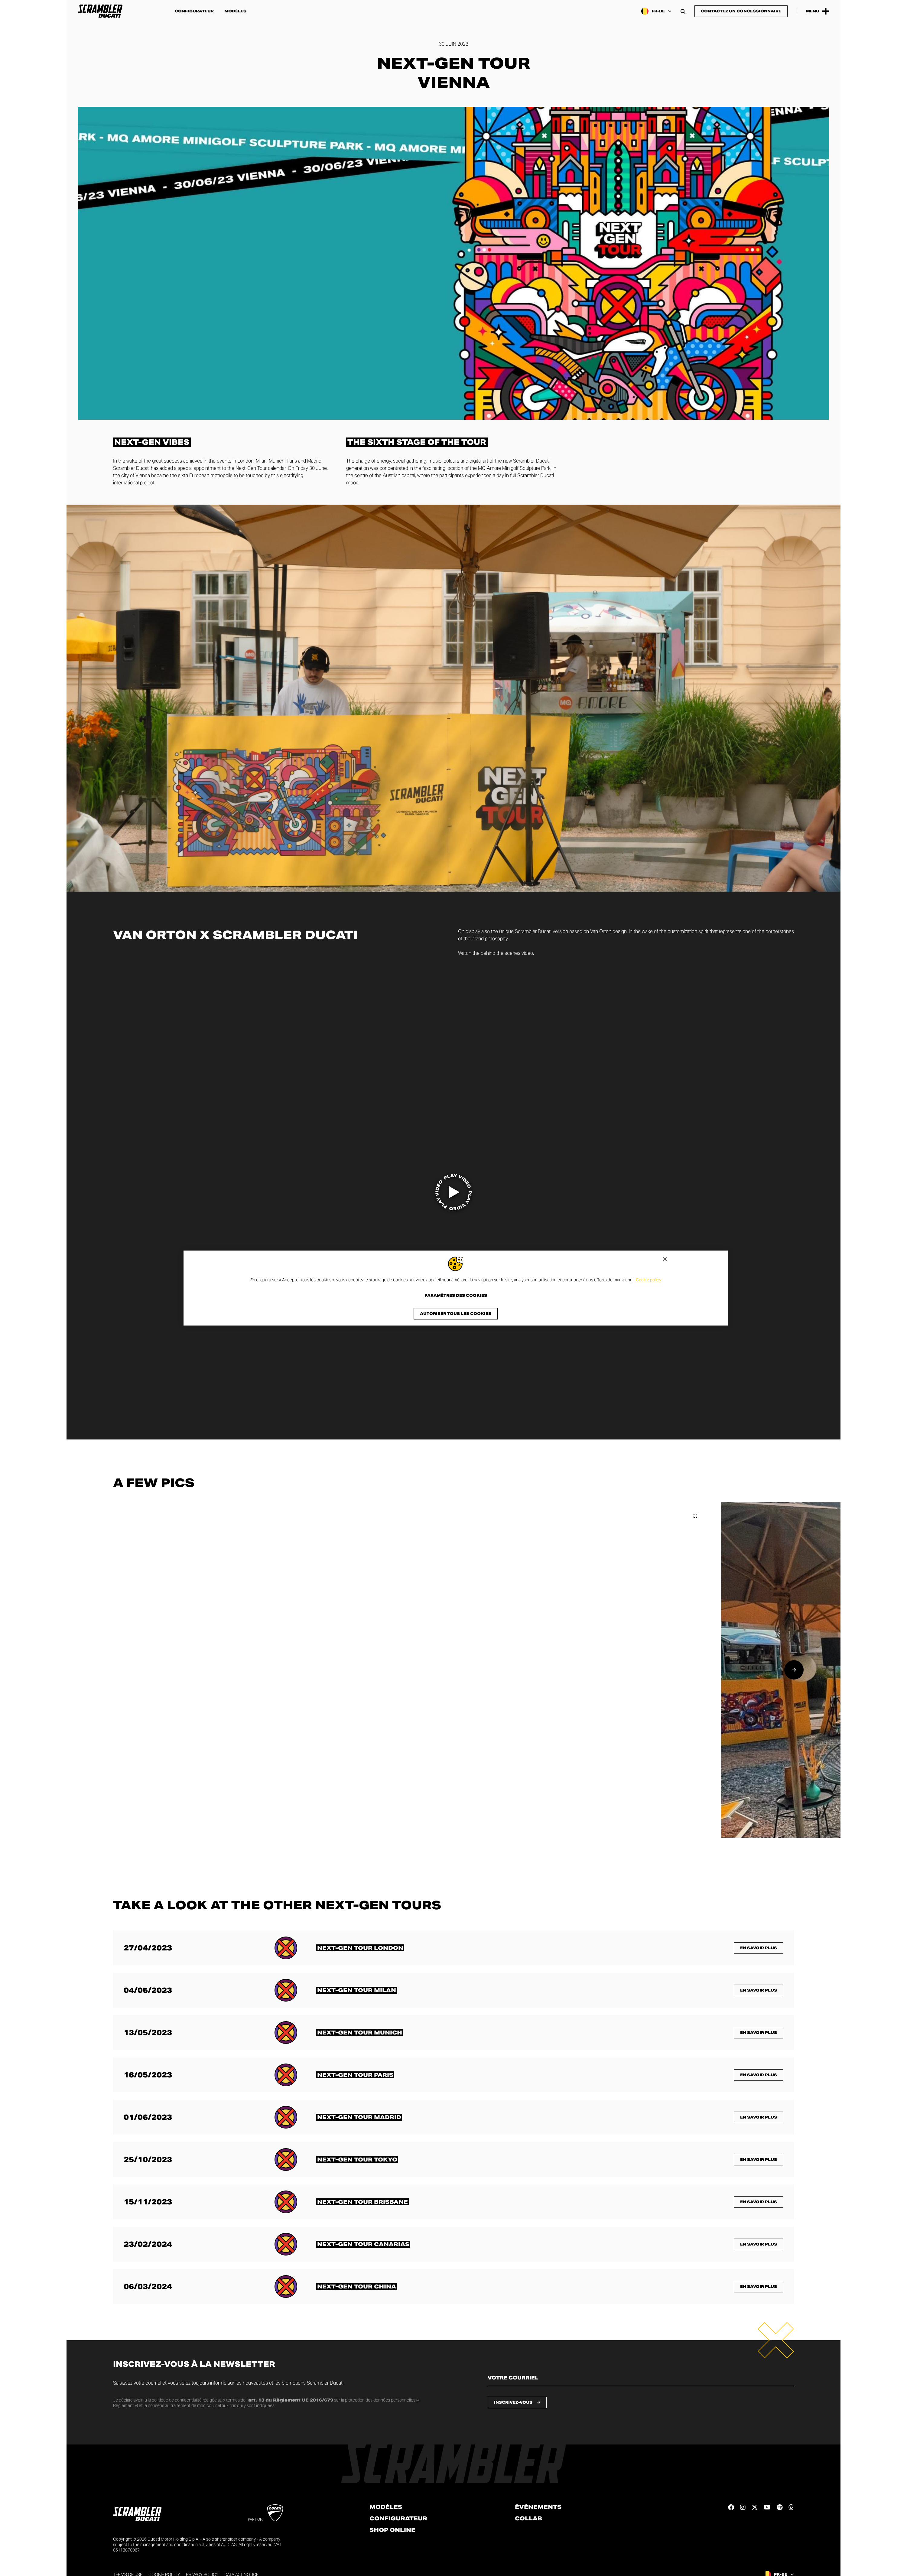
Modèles (235, 11)
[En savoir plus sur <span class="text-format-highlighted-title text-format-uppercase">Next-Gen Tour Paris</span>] (355, 2074)
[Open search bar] (683, 11)
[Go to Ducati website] (275, 2512)
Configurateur (194, 11)
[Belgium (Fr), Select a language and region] (656, 11)
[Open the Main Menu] (817, 11)
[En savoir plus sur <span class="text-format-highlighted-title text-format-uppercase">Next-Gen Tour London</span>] (360, 1947)
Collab (528, 2518)
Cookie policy (648, 1280)
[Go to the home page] (100, 11)
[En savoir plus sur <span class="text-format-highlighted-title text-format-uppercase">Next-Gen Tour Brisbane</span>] (362, 2201)
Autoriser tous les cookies (455, 1313)
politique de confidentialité (177, 2400)
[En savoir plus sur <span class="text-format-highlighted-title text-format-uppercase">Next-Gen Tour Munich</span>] (359, 2032)
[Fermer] (664, 1259)
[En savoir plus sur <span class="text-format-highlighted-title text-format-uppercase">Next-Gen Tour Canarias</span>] (363, 2244)
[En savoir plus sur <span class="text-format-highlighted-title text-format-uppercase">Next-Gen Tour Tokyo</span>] (357, 2159)
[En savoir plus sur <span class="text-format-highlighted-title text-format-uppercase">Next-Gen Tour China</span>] (356, 2286)
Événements (538, 2507)
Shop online (392, 2530)
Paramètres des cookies (455, 1295)
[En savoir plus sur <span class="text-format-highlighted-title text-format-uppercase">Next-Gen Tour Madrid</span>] (359, 2117)
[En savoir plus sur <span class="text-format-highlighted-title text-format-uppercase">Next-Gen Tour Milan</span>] (356, 1990)
